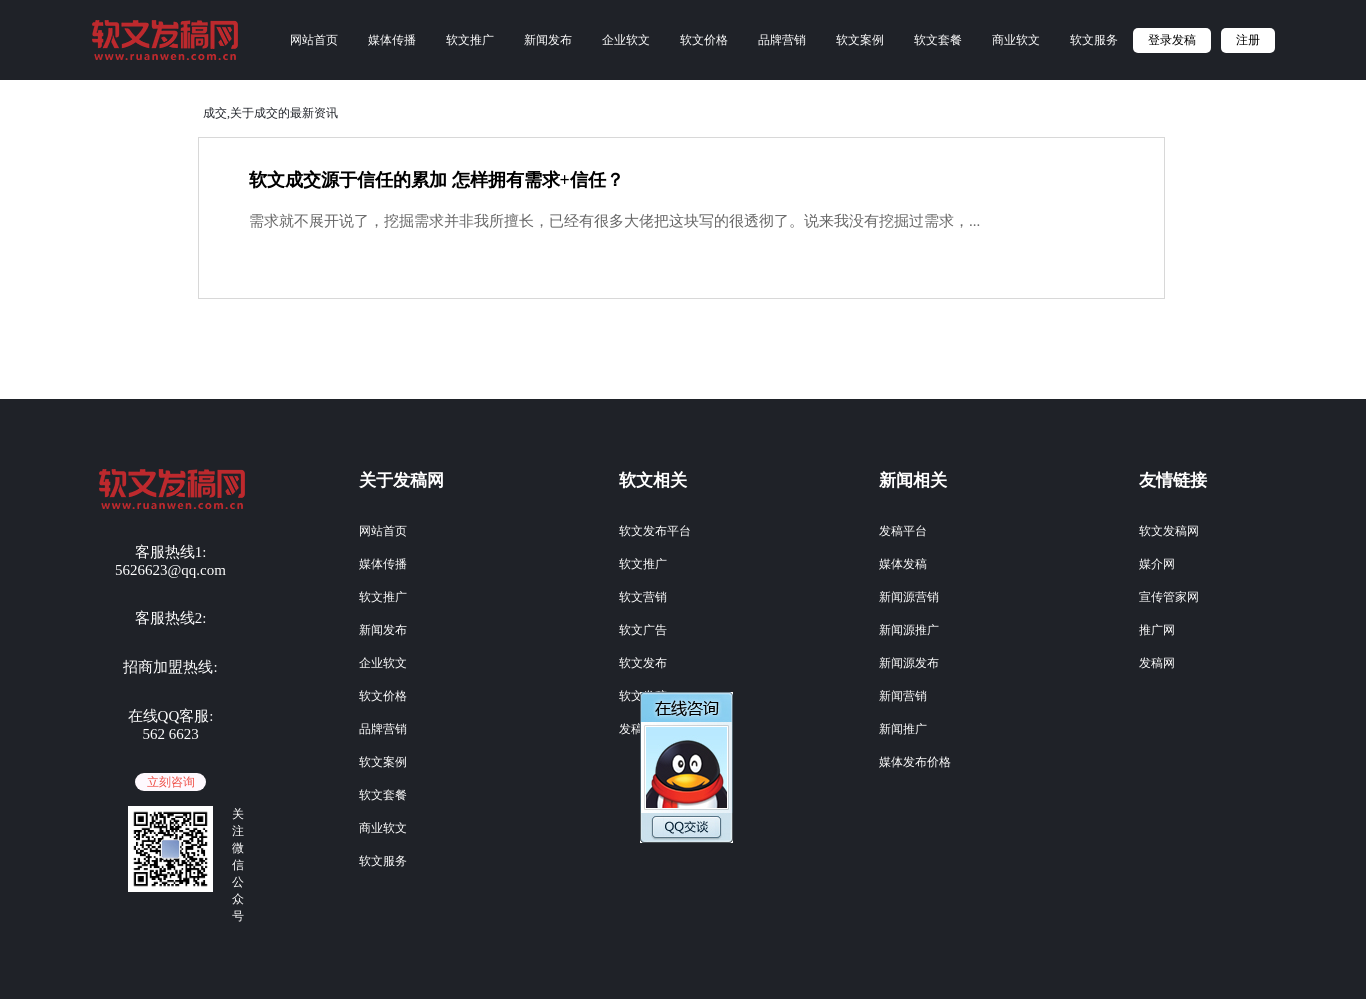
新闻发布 (548, 40)
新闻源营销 (909, 597)
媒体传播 (392, 40)
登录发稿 (1172, 40)
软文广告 (643, 630)
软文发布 (643, 663)
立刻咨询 (171, 782)
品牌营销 (782, 40)
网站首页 (314, 40)
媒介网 (1157, 564)
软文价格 (704, 40)
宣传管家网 (1169, 597)
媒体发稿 (903, 564)
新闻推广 (903, 729)
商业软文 (1016, 40)
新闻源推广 (909, 630)
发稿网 (1157, 663)
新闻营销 (903, 696)
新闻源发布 (909, 663)
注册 (1248, 40)
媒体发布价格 (915, 762)
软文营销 (643, 597)
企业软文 (626, 40)
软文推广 (470, 40)
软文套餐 (938, 40)
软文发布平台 (655, 531)
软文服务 (1094, 40)
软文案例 (860, 40)
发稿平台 (903, 531)
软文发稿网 (1169, 531)
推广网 (1157, 630)
